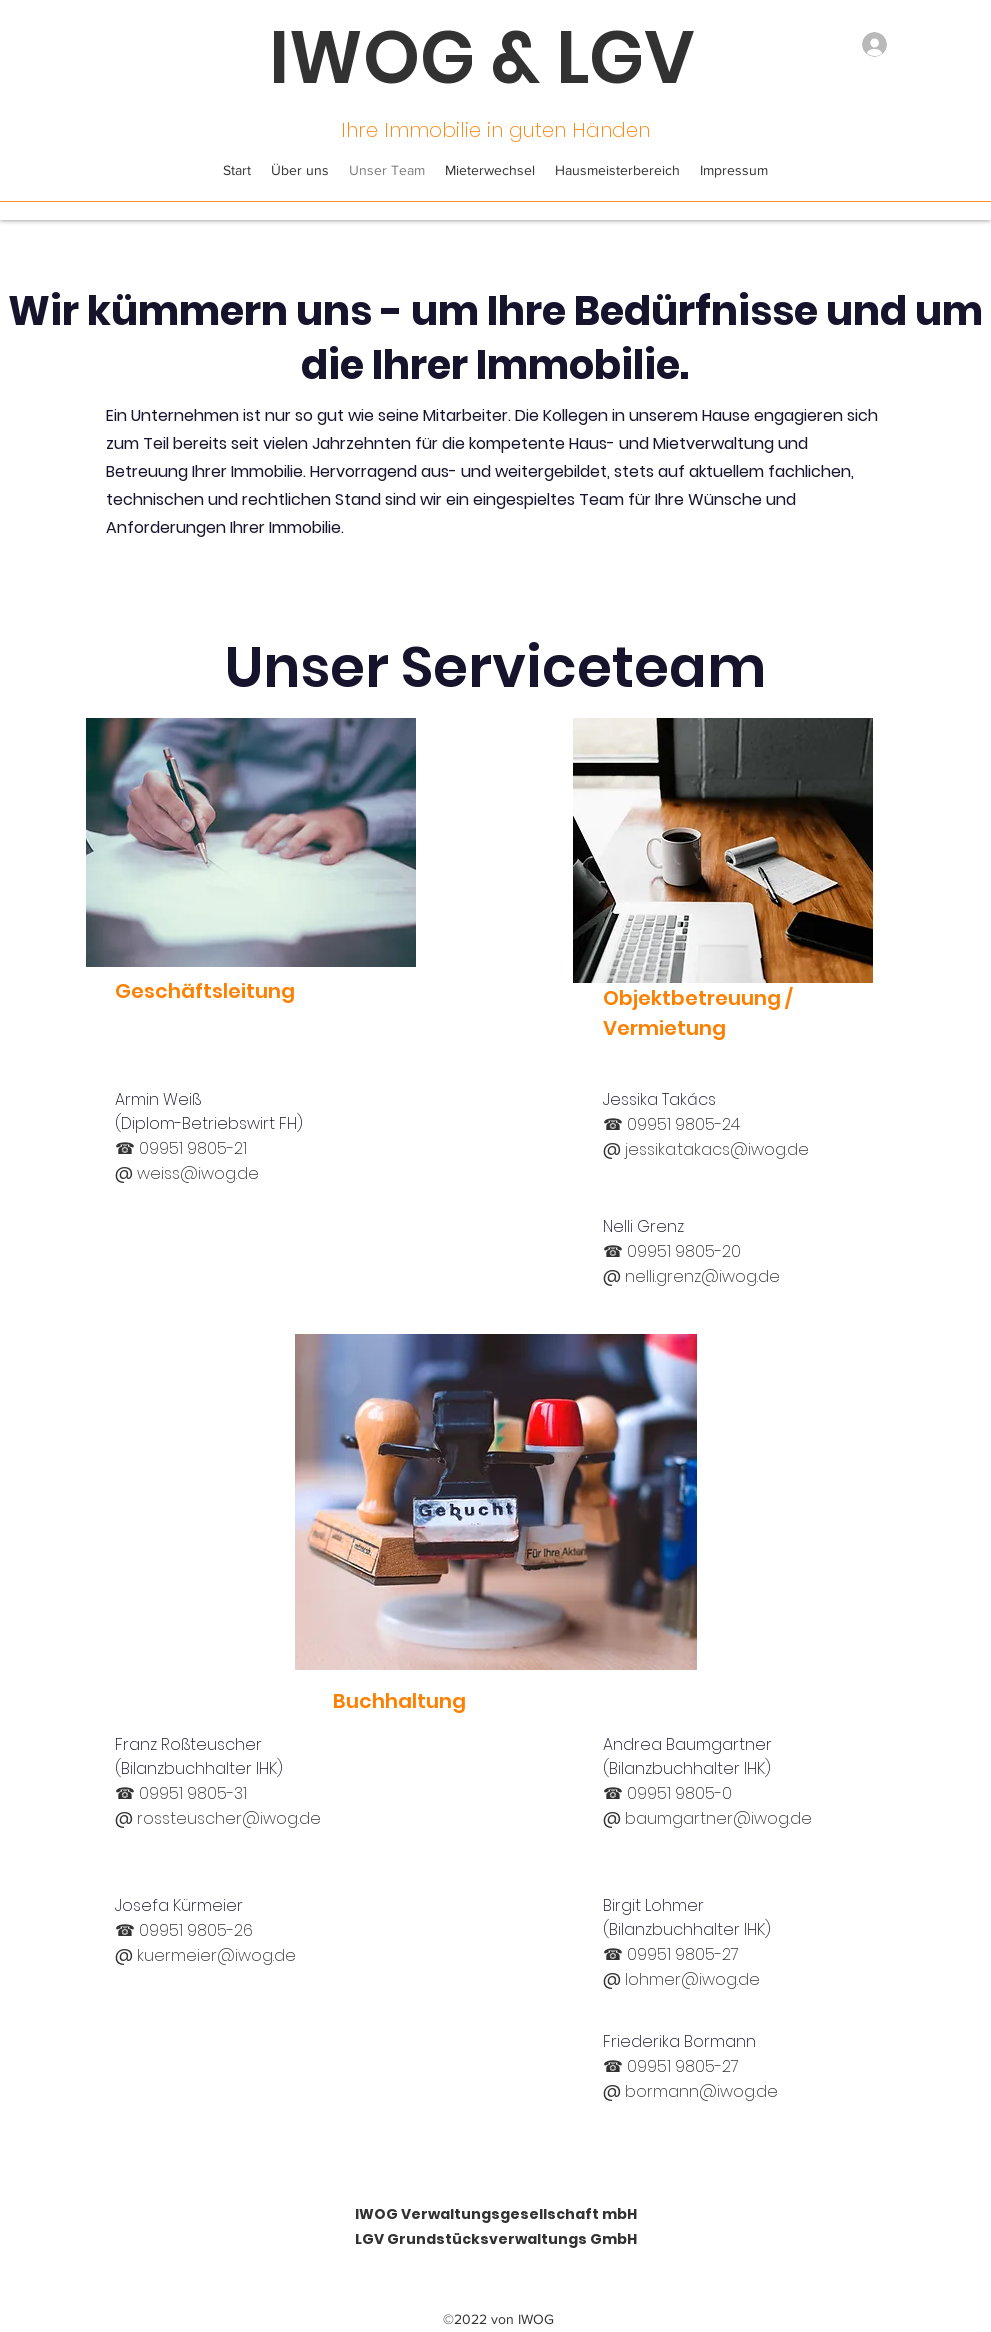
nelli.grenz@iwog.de (702, 1276)
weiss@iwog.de (198, 1173)
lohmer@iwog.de (692, 1979)
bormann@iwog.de (701, 2091)
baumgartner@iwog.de (718, 1818)
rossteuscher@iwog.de (229, 1818)
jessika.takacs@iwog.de (717, 1149)
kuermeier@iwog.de (216, 1955)
